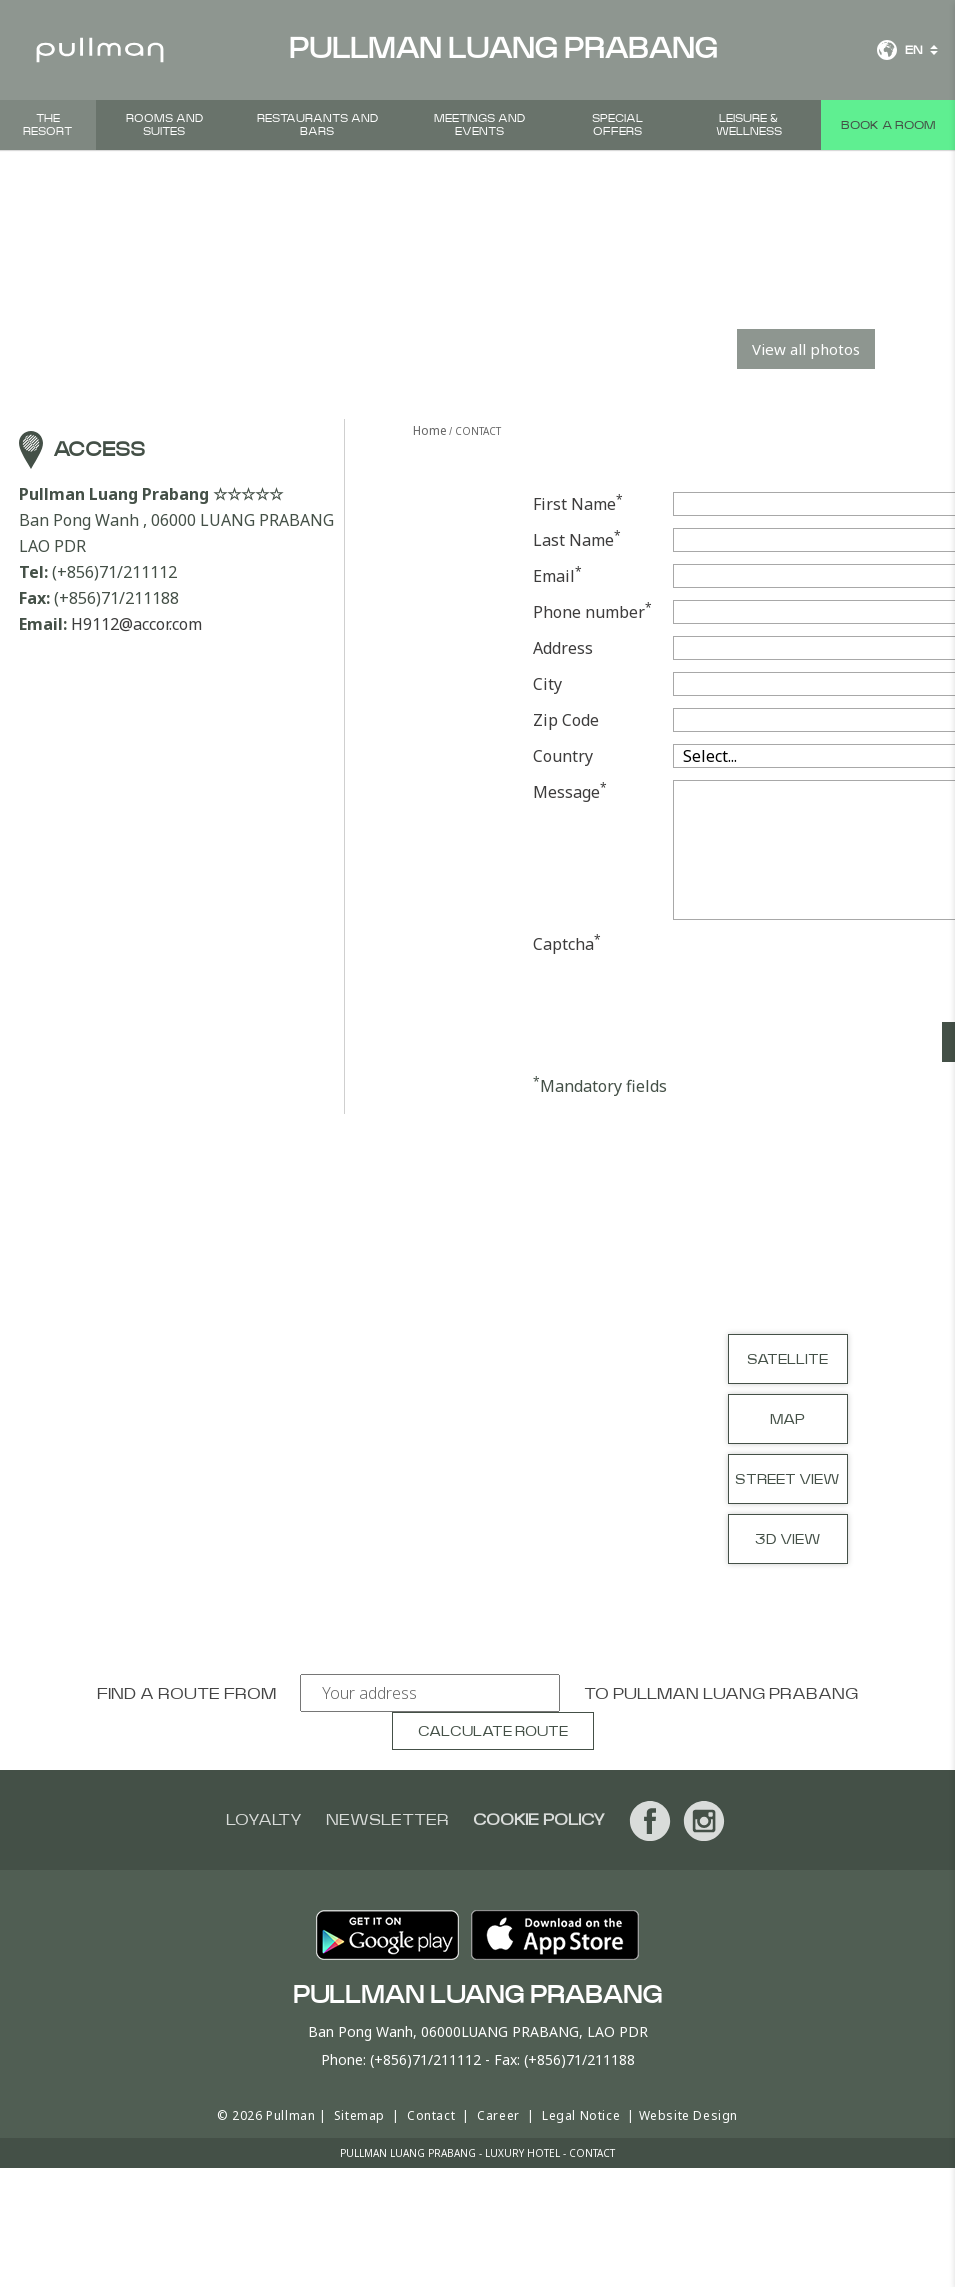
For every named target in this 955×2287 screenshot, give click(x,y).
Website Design (688, 2115)
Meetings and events (479, 125)
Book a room (888, 125)
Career (498, 2115)
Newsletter (387, 1820)
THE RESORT (47, 125)
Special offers (617, 125)
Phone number (592, 611)
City (547, 684)
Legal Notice (581, 2115)
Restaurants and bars (317, 125)
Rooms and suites (164, 125)
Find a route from (186, 1694)
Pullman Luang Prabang (735, 1694)
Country (563, 756)
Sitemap (359, 2115)
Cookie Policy (539, 1820)
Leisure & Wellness (749, 125)
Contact (431, 2115)
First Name (578, 503)
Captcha (567, 943)
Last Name (577, 539)
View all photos (806, 349)
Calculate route (493, 1732)
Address (563, 648)
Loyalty (264, 1820)
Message (570, 791)
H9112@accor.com (136, 624)
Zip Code (566, 720)
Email (557, 575)
